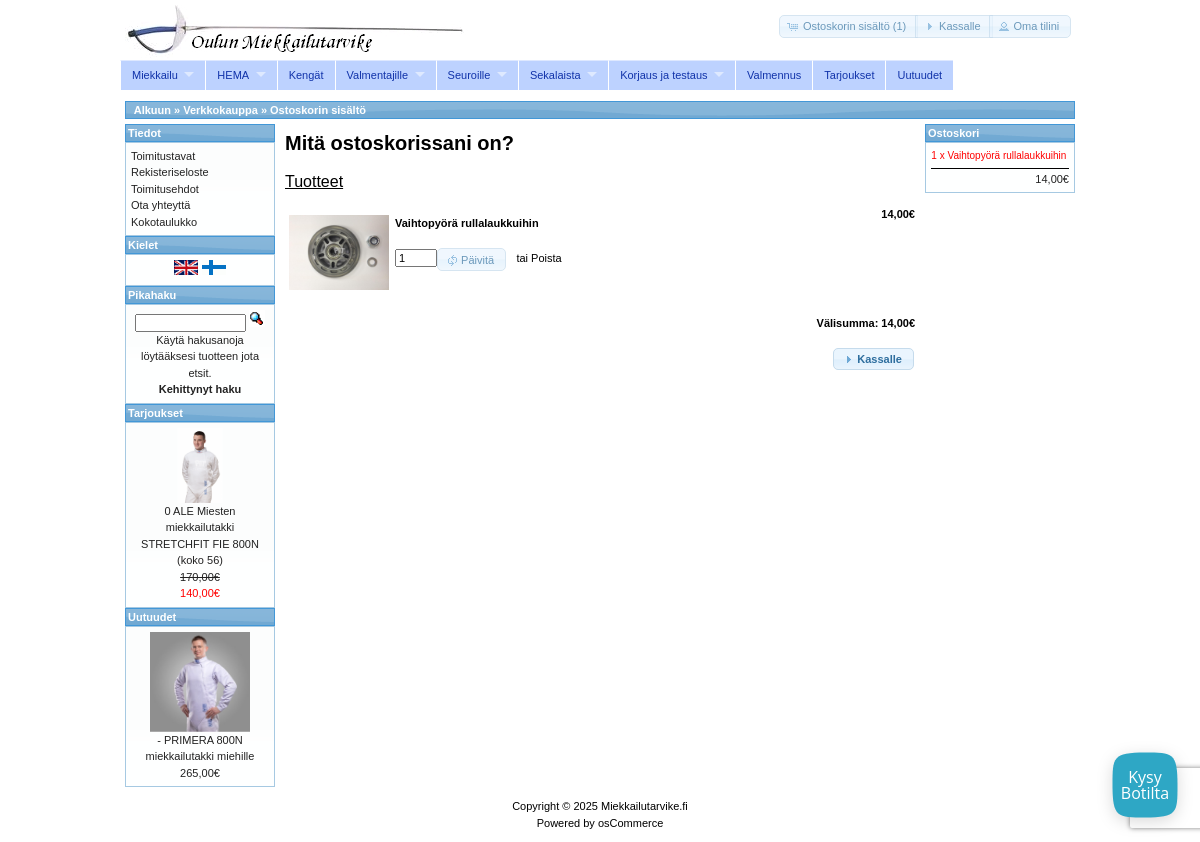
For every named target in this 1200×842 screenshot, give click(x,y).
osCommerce (630, 823)
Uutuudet (919, 75)
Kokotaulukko (164, 222)
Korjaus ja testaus (663, 75)
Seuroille (469, 75)
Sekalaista (555, 75)
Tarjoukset (849, 75)
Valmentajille (378, 75)
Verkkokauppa (220, 110)
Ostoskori (953, 133)
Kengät (306, 75)
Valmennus (774, 75)
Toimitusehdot (165, 189)
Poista (546, 258)
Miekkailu (155, 75)
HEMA (233, 75)
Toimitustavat (163, 156)
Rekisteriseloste (170, 172)
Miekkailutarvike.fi (644, 806)
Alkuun (152, 110)
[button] (848, 26)
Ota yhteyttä (160, 205)
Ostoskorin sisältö (318, 110)
